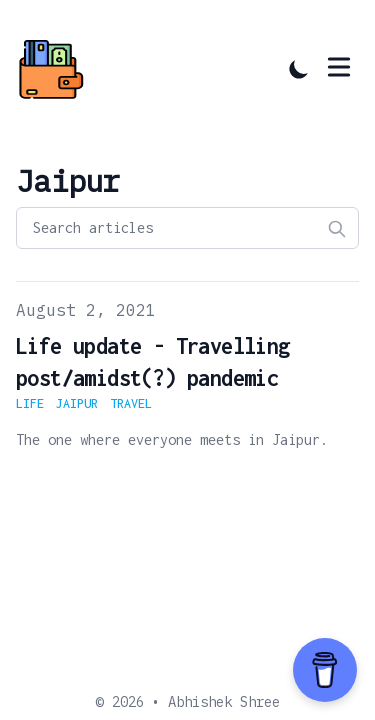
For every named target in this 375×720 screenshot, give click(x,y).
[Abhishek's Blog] (57, 69)
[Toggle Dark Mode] (299, 69)
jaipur (77, 403)
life (30, 403)
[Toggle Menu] (339, 67)
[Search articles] (187, 228)
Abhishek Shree (224, 702)
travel (131, 403)
